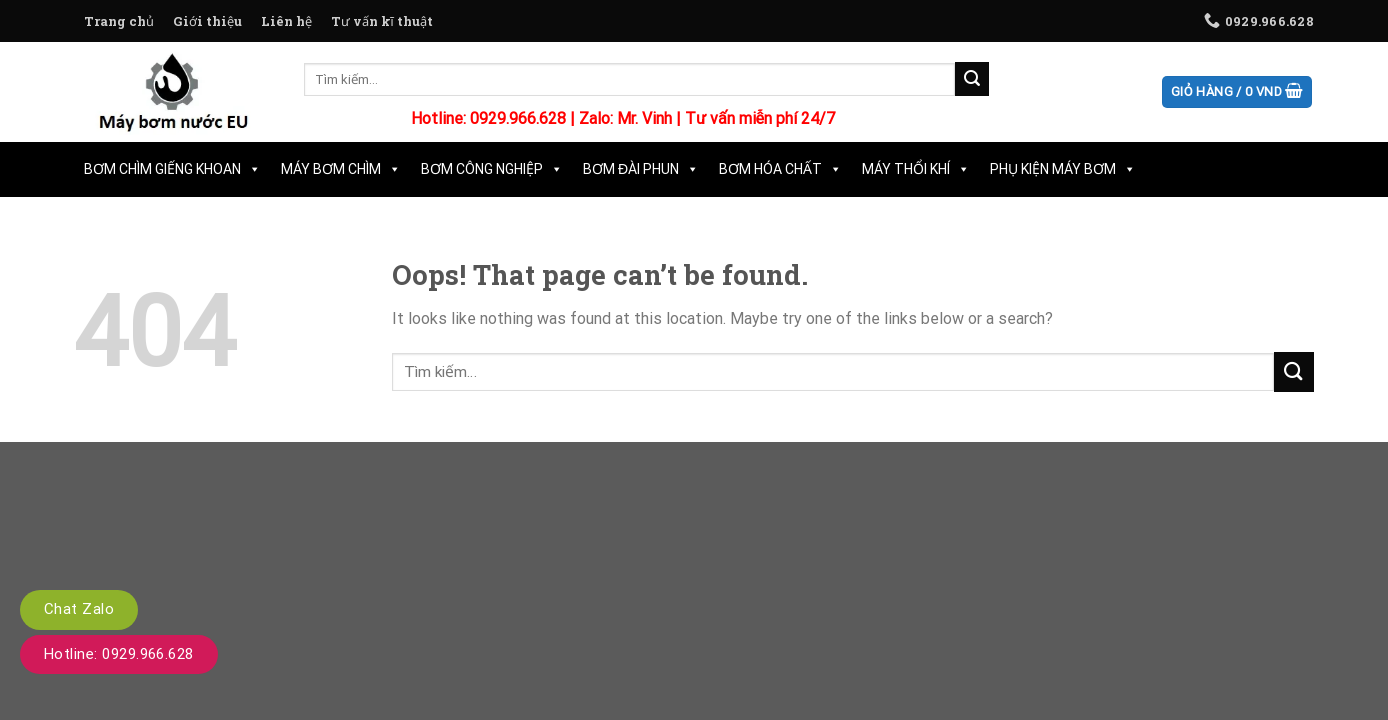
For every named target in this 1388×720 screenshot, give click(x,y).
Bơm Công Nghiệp (492, 169)
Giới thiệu (207, 21)
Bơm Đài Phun (641, 169)
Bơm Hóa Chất (780, 169)
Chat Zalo (79, 609)
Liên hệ (286, 21)
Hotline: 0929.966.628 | (495, 118)
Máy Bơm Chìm (341, 169)
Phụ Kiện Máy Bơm (1063, 169)
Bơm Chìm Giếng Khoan (172, 169)
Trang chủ (119, 21)
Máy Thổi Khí (916, 169)
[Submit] (972, 79)
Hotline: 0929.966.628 (119, 654)
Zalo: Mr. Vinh (625, 118)
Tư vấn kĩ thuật (382, 21)
